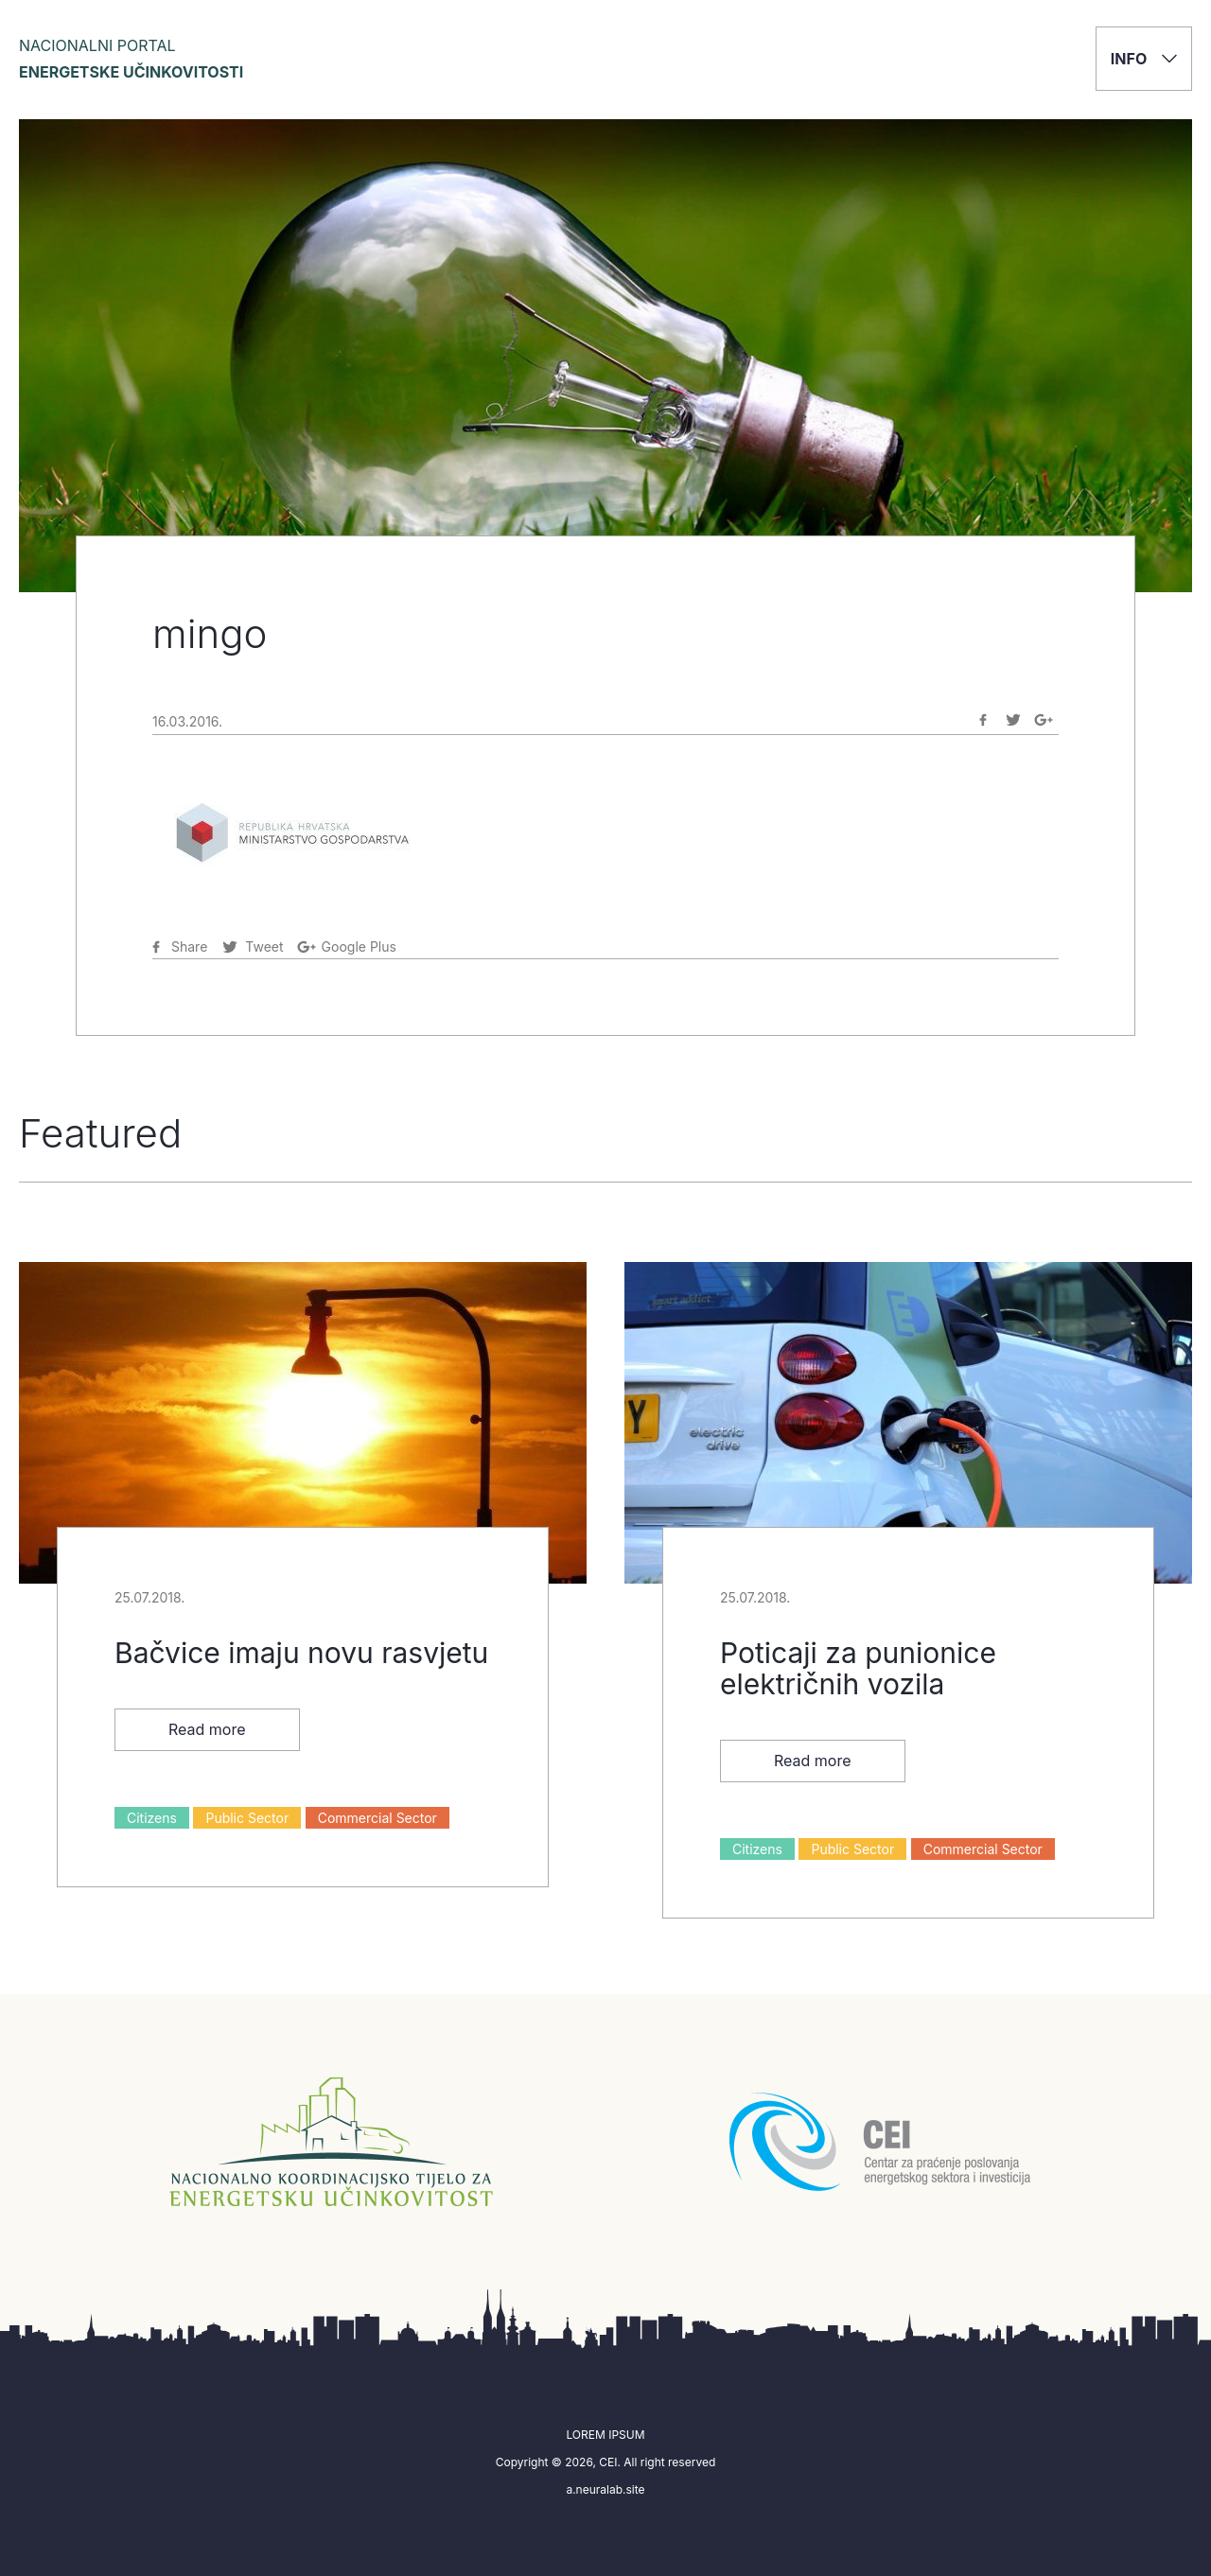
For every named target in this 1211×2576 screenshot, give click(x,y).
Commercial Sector (377, 1818)
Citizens (152, 1818)
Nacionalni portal (131, 58)
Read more (207, 1729)
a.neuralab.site (605, 2489)
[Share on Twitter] (1013, 720)
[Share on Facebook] (983, 720)
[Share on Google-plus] (1043, 720)
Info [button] (1144, 58)
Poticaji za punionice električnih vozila (858, 1668)
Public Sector (247, 1818)
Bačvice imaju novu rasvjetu (301, 1653)
